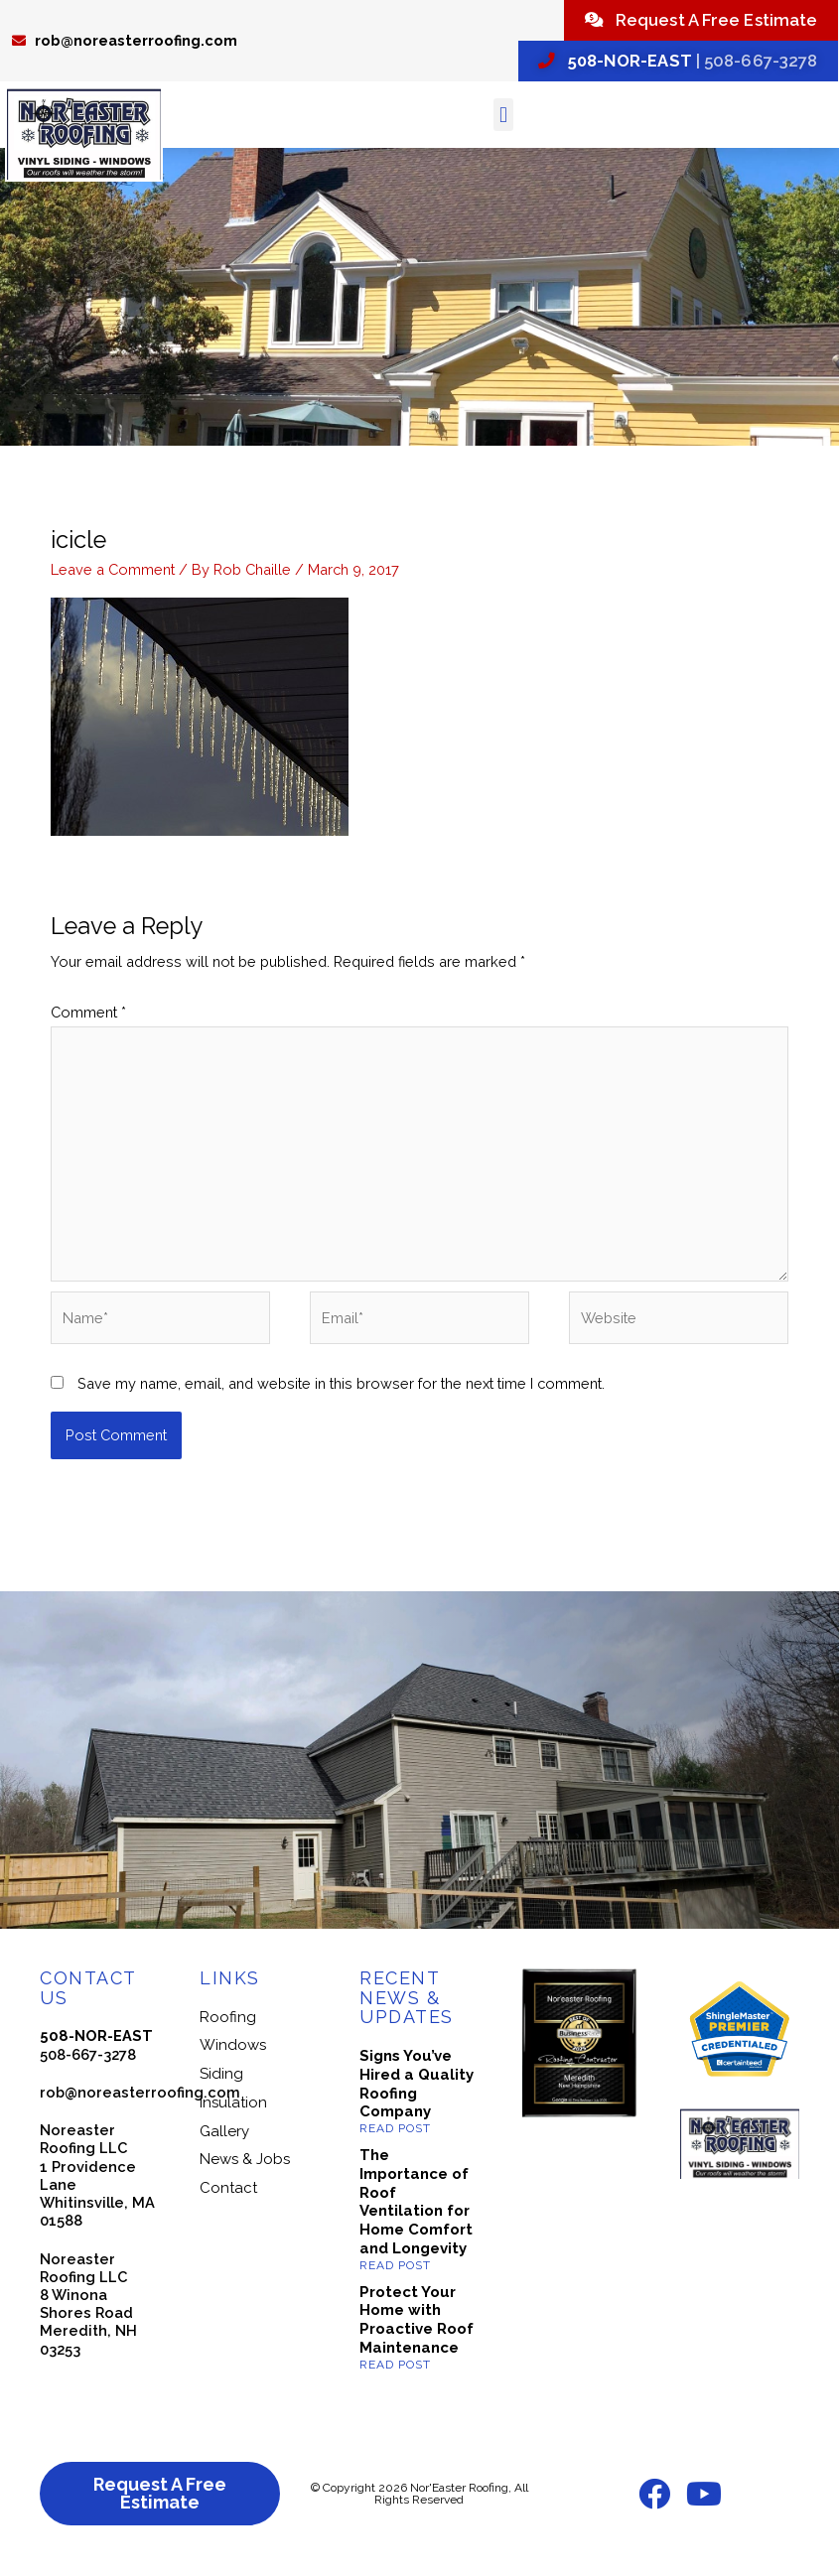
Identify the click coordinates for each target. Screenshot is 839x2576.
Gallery (224, 2142)
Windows (233, 2056)
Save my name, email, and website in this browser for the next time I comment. (341, 1394)
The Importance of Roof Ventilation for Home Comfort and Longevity (416, 2212)
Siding (221, 2085)
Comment (88, 1023)
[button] (502, 125)
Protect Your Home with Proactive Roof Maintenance (416, 2331)
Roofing (228, 2028)
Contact (228, 2199)
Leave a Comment (113, 580)
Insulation (233, 2113)
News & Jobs (245, 2170)
